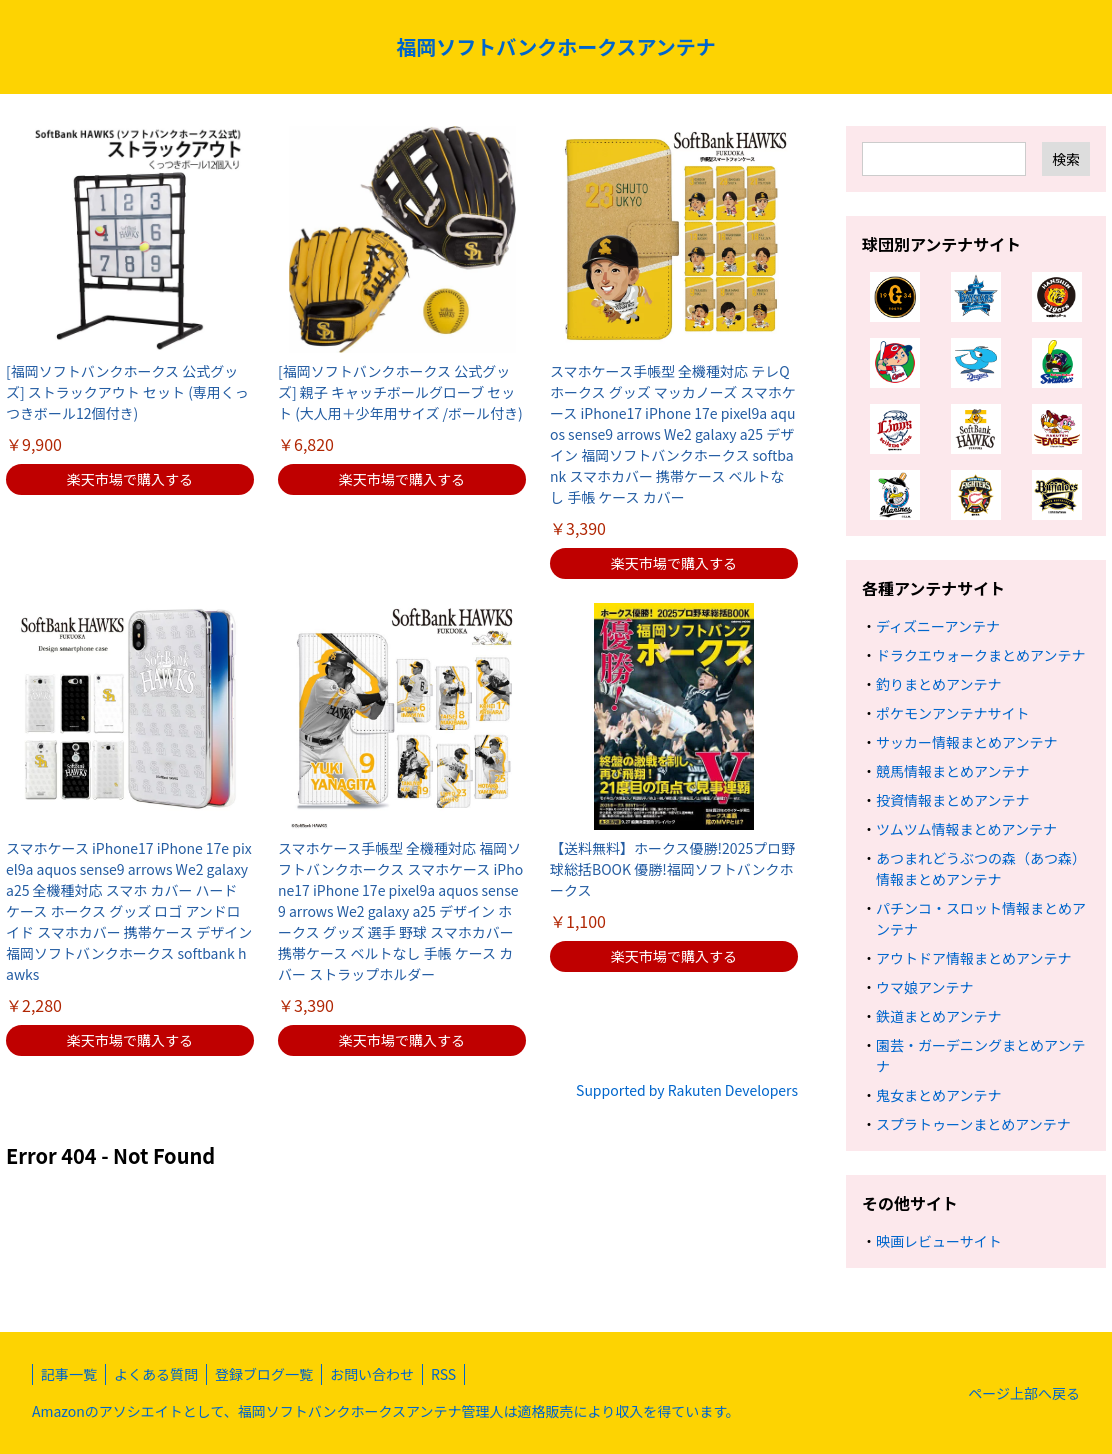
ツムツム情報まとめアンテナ (966, 829)
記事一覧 (69, 1374)
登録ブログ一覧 (264, 1374)
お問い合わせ (372, 1374)
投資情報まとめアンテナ (952, 800)
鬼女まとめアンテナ (938, 1095)
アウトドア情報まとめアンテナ (973, 958)
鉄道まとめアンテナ (938, 1016)
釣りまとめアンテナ (938, 684)
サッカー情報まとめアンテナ (966, 742)
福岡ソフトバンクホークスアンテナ (556, 46)
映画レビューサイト (939, 1241)
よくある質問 (156, 1374)
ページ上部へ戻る (1024, 1393)
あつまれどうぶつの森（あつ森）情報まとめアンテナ (981, 868)
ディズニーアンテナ (938, 626)
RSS (443, 1374)
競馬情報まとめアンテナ (952, 771)
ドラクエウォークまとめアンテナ (980, 655)
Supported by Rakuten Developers (687, 1090)
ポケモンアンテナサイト (952, 713)
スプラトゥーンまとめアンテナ (973, 1124)
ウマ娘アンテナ (924, 987)
